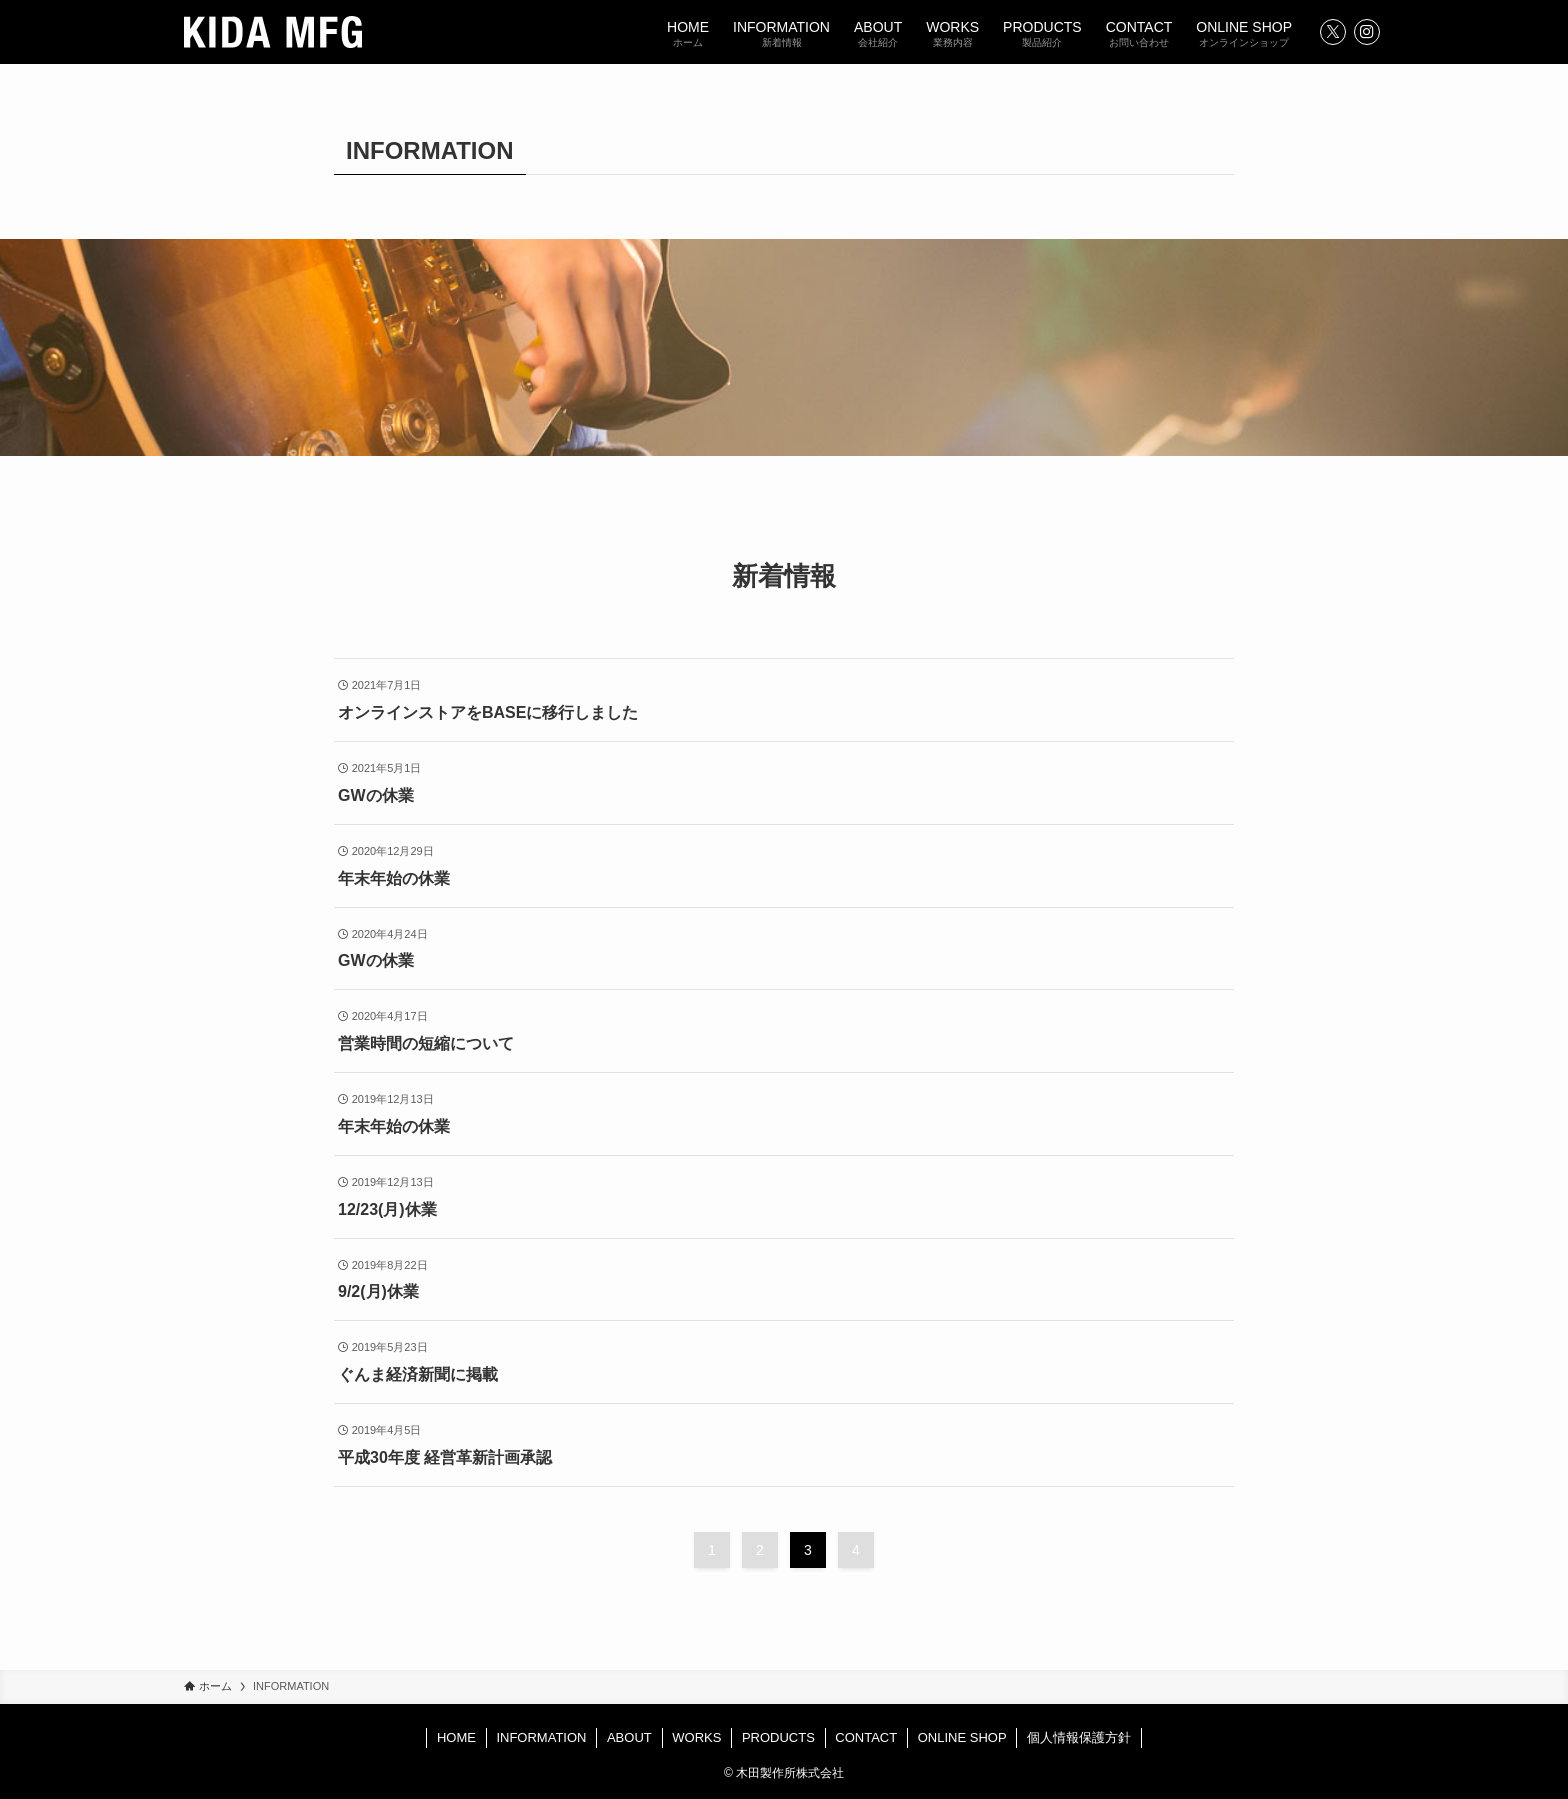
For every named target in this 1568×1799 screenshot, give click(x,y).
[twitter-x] (1333, 32)
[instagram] (1367, 32)
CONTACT (866, 1737)
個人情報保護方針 (1079, 1737)
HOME (456, 1737)
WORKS (696, 1737)
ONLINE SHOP (962, 1737)
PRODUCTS (778, 1737)
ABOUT (629, 1737)
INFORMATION (541, 1737)
